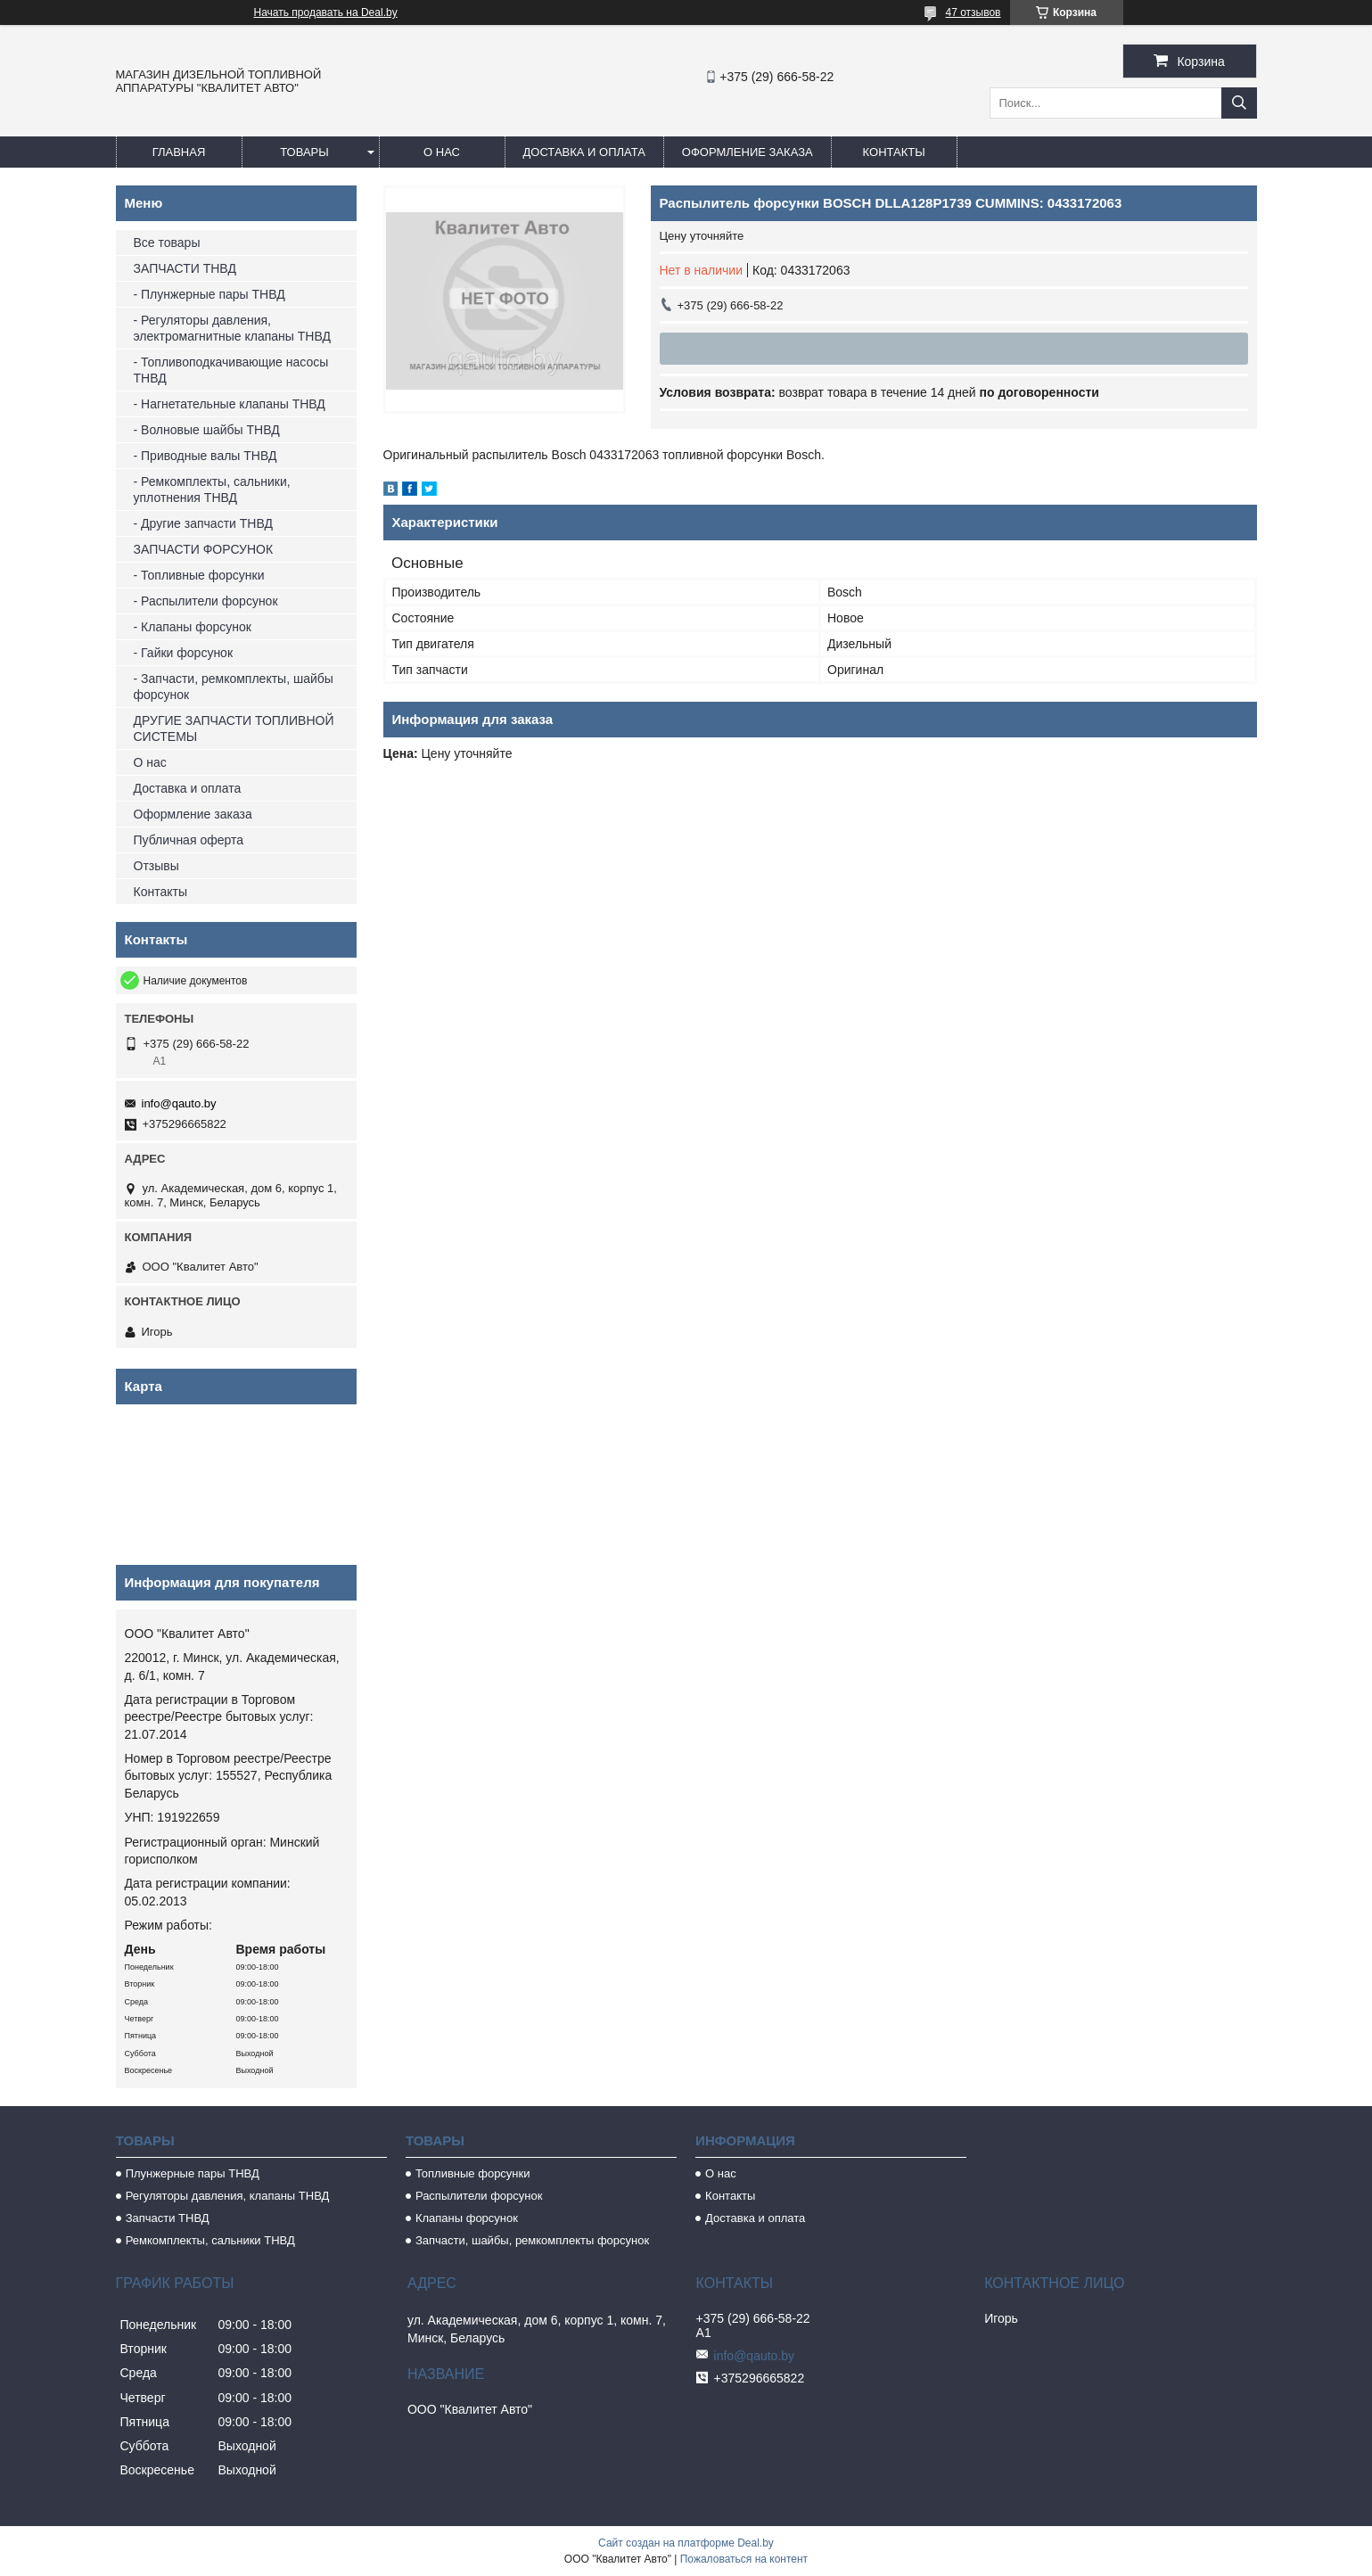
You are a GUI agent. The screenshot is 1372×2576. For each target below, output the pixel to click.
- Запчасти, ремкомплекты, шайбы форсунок (233, 686)
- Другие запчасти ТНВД (203, 523)
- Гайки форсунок (184, 653)
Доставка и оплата (584, 152)
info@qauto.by (179, 1103)
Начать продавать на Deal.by (326, 12)
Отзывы (156, 866)
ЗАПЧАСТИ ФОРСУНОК (204, 549)
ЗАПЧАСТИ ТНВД (185, 268)
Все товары (167, 242)
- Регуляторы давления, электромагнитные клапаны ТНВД (232, 328)
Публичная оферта (189, 840)
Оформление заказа (747, 152)
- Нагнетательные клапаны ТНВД (229, 404)
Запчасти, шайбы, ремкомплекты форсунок (532, 2240)
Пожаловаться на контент (744, 2559)
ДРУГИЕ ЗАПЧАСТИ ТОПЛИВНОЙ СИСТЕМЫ (234, 728)
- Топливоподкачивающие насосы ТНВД (231, 370)
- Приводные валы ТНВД (205, 456)
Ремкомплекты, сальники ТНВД (210, 2240)
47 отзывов (972, 12)
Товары (304, 152)
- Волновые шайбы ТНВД (207, 430)
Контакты (894, 152)
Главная (179, 152)
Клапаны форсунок (466, 2218)
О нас (441, 152)
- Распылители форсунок (206, 601)
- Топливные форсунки (199, 575)
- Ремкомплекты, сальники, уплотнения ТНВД (212, 489)
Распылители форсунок (479, 2195)
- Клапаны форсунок (192, 627)
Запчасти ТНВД (167, 2218)
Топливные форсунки (472, 2173)
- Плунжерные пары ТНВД (209, 294)
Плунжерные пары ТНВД (192, 2173)
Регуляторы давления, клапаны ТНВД (228, 2195)
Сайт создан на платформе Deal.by (686, 2543)
